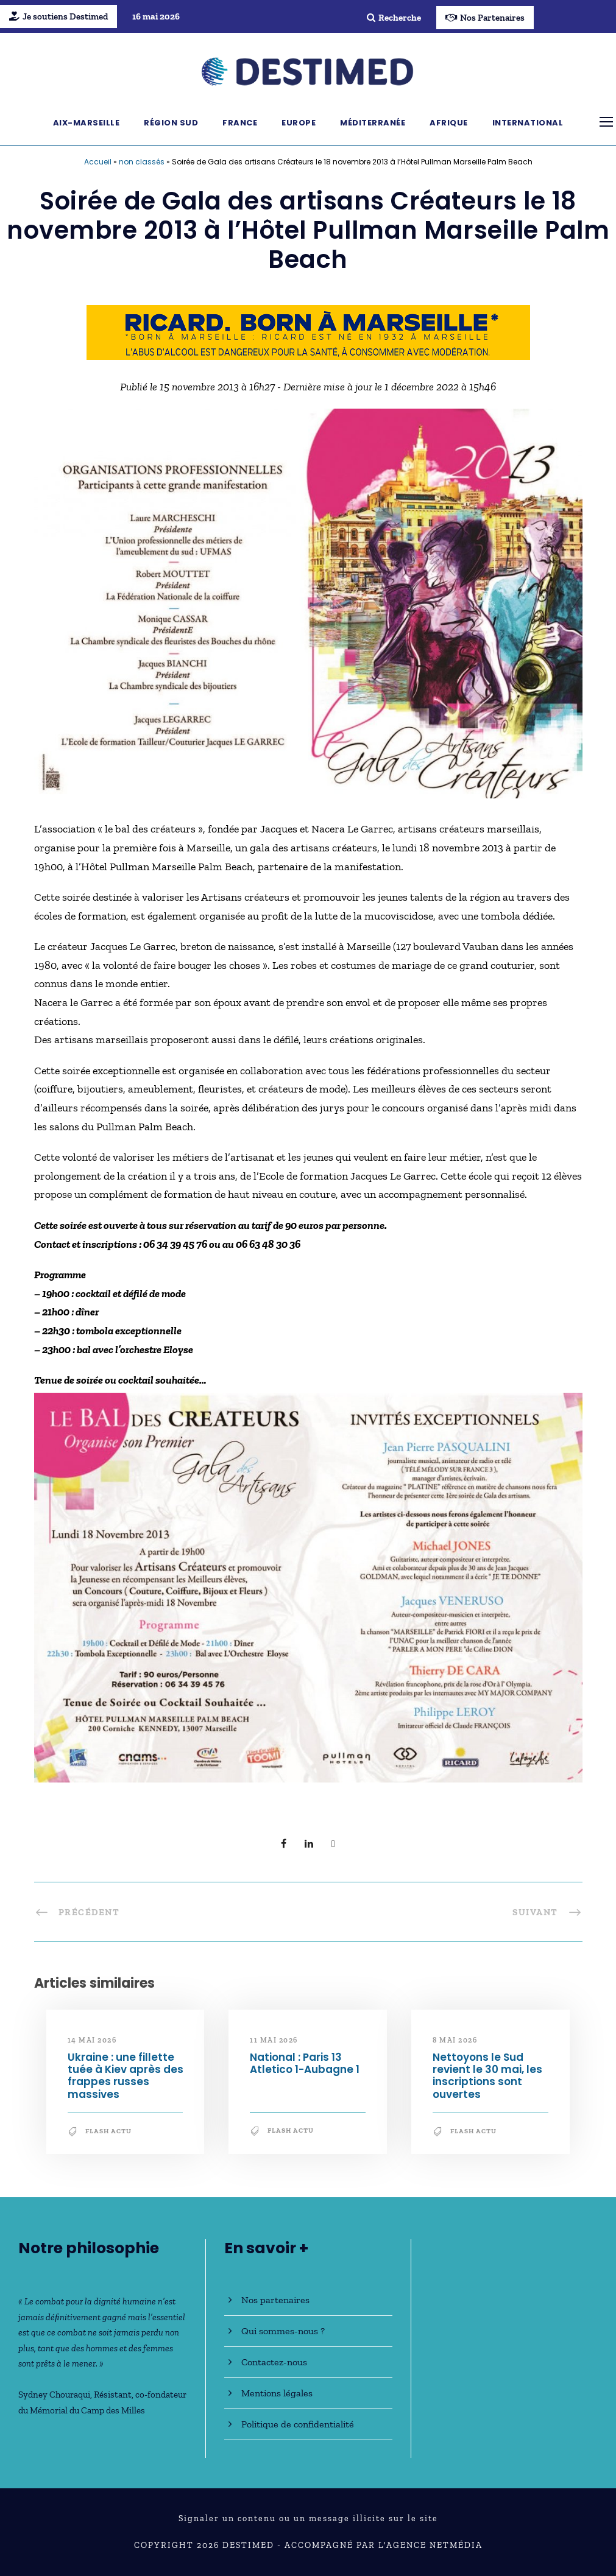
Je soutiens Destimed (58, 16)
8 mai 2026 (455, 2040)
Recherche (394, 17)
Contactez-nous (274, 2362)
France (239, 122)
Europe (298, 122)
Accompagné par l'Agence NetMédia (384, 2545)
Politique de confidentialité (297, 2424)
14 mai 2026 (92, 2040)
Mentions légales (277, 2393)
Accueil (98, 162)
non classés (142, 162)
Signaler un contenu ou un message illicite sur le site (308, 2518)
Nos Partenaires (485, 17)
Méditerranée (372, 122)
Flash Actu (108, 2131)
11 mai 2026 (274, 2040)
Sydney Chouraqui (54, 2394)
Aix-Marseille (86, 122)
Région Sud (171, 122)
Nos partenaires (275, 2300)
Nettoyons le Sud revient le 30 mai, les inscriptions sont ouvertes (487, 2076)
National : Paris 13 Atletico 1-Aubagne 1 (304, 2063)
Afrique (449, 122)
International (528, 122)
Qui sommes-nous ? (283, 2331)
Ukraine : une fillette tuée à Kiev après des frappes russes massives (125, 2076)
